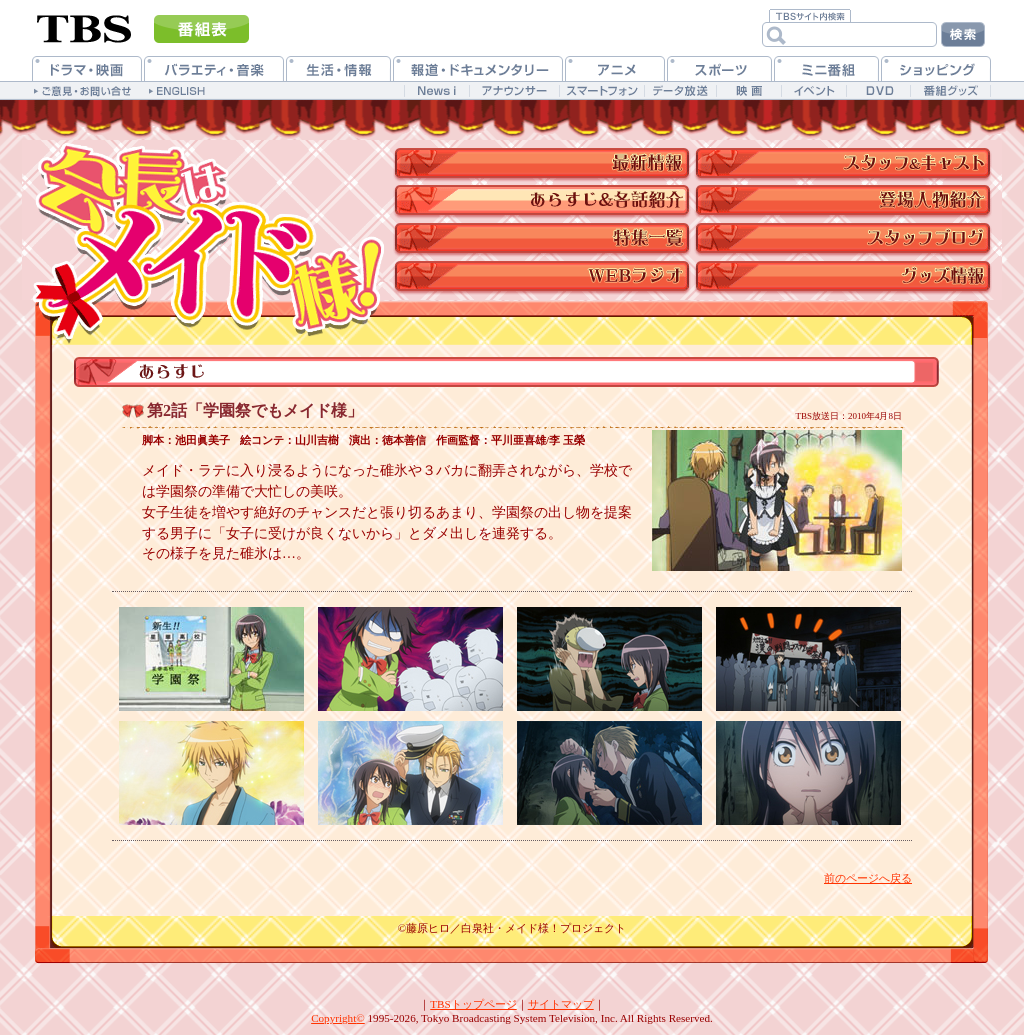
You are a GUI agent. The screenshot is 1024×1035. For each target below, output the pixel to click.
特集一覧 (544, 237)
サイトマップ (561, 1004)
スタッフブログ (849, 237)
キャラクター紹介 (849, 197)
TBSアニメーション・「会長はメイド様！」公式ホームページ (207, 220)
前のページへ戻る (868, 878)
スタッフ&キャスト (849, 160)
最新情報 (544, 160)
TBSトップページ (473, 1004)
